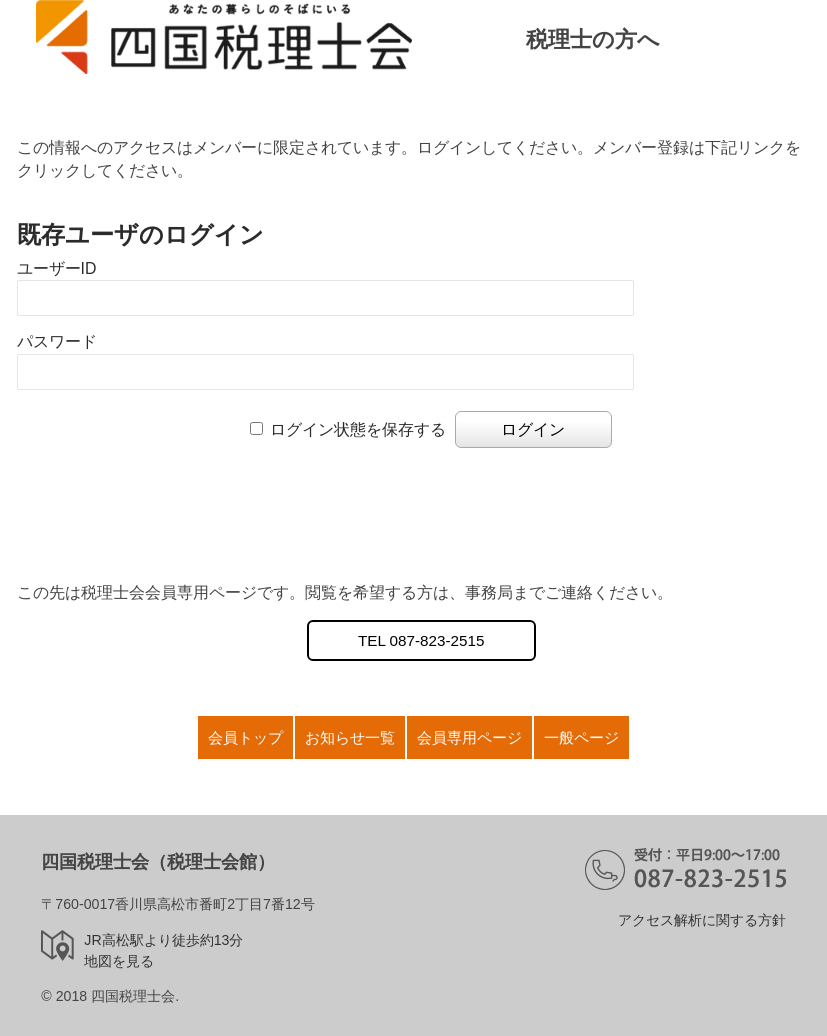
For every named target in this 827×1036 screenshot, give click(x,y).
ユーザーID (57, 268)
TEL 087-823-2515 (421, 640)
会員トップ (245, 737)
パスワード (57, 341)
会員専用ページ (469, 737)
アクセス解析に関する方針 (702, 920)
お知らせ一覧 (350, 737)
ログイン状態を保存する (358, 429)
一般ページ (581, 737)
